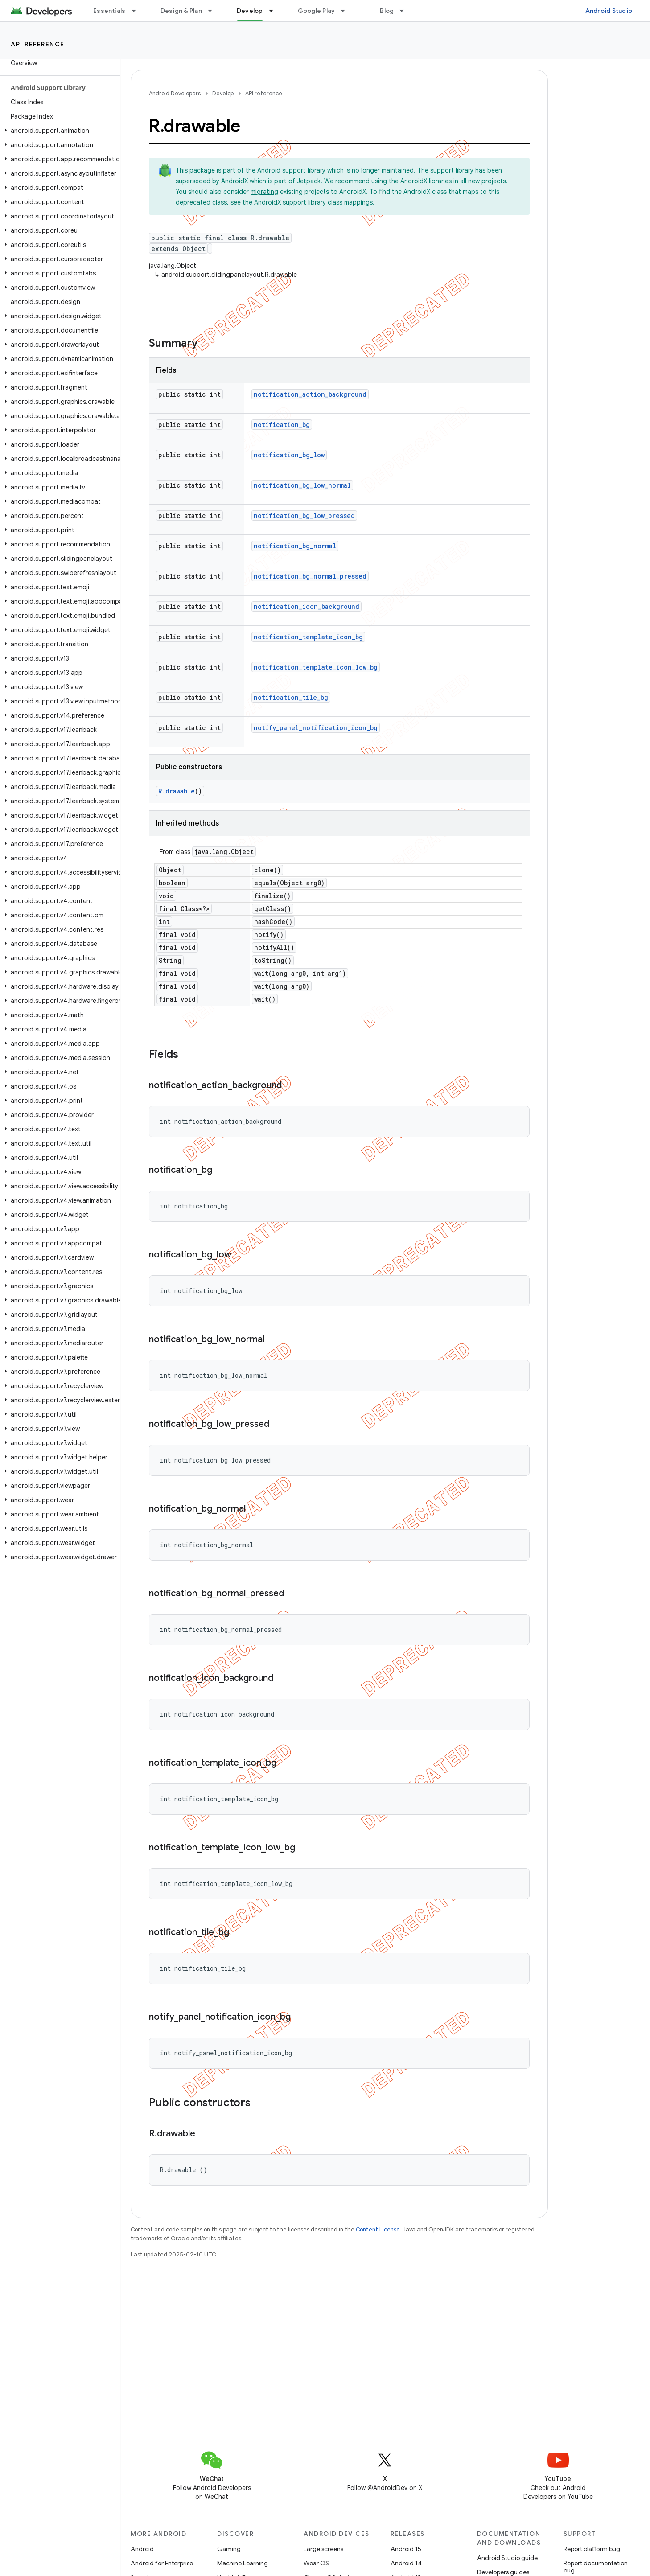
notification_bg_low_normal (302, 485)
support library (303, 170)
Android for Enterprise (162, 2563)
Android (142, 2549)
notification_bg (282, 424)
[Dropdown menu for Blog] (406, 10)
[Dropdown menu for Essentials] (138, 10)
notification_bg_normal (295, 546)
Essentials (109, 11)
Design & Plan (181, 11)
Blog (387, 11)
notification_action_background (310, 394)
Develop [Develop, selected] (250, 11)
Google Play (316, 11)
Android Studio (609, 11)
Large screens (323, 2549)
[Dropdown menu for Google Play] (347, 10)
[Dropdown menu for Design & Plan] (214, 10)
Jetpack (309, 181)
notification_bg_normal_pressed (310, 576)
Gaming (229, 2549)
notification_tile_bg (291, 697)
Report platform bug (592, 2549)
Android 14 (406, 2563)
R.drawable (176, 791)
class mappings (350, 202)
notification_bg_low (289, 455)
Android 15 (406, 2549)
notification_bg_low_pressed (304, 515)
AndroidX (234, 181)
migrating (264, 192)
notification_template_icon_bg (308, 637)
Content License (378, 2229)
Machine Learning (242, 2563)
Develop (223, 93)
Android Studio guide (507, 2558)
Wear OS (316, 2563)
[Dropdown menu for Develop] (275, 10)
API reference (38, 44)
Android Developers (175, 93)
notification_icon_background (306, 606)
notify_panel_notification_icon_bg (316, 727)
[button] (58, 130)
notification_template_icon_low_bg (316, 667)
